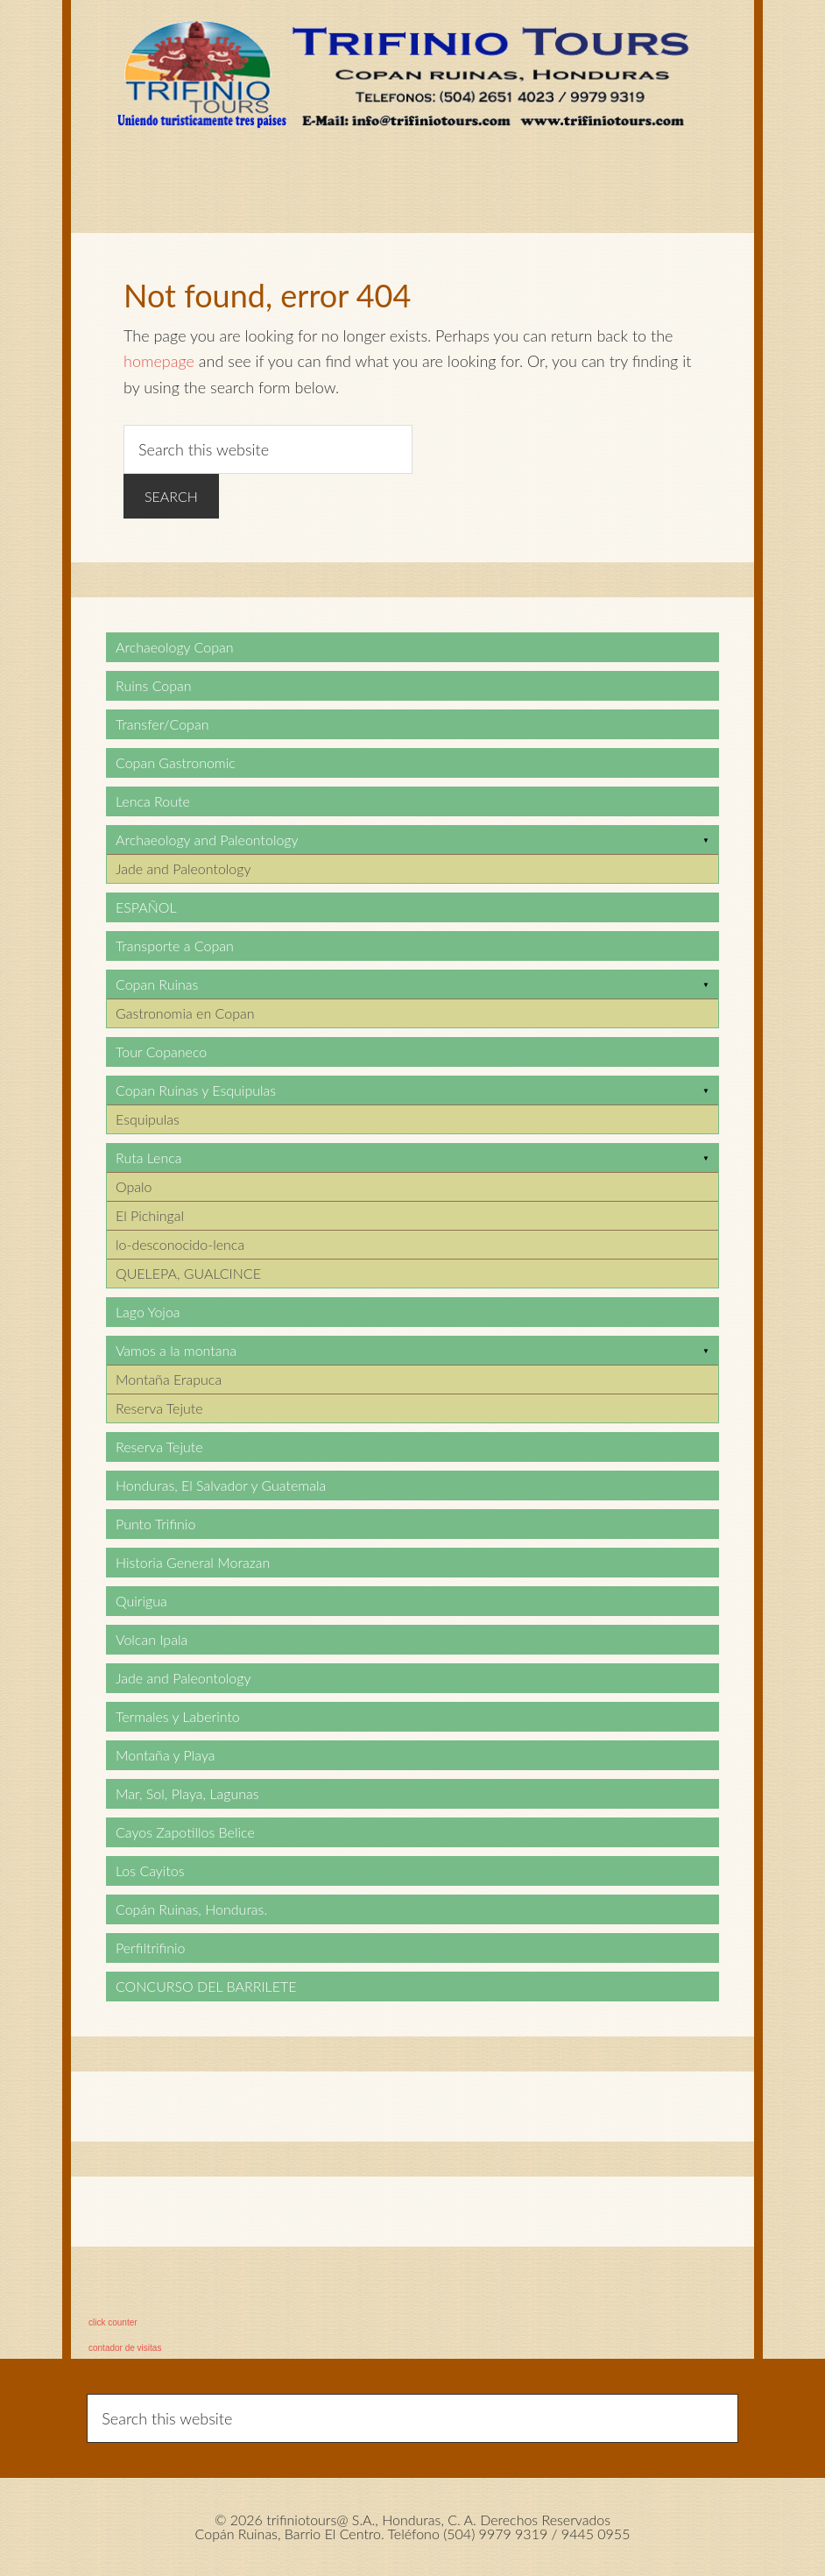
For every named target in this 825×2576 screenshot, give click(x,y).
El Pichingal (150, 1215)
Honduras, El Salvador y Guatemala (221, 1485)
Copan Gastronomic (176, 762)
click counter (113, 2322)
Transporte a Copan (175, 945)
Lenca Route (153, 801)
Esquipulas (148, 1119)
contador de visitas (124, 2348)
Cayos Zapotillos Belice (185, 1832)
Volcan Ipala (151, 1639)
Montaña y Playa (165, 1755)
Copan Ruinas (157, 984)
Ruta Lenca (148, 1157)
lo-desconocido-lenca (180, 1244)
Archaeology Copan (175, 647)
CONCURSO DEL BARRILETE (206, 1986)
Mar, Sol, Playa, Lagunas (187, 1793)
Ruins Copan (154, 685)
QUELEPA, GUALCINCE (188, 1273)
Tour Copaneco (161, 1051)
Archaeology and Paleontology (207, 839)
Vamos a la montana (176, 1350)
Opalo (134, 1186)
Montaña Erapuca (169, 1379)
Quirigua (141, 1600)
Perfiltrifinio (151, 1947)
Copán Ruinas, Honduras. (191, 1909)
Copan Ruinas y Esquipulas (196, 1090)
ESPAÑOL (146, 907)
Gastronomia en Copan (185, 1013)
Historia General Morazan (193, 1562)
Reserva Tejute (159, 1408)
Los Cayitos (150, 1870)
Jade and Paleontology (183, 868)
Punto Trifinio (155, 1523)
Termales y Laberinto (178, 1716)
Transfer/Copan (162, 724)
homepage (158, 361)
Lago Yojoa (148, 1311)
